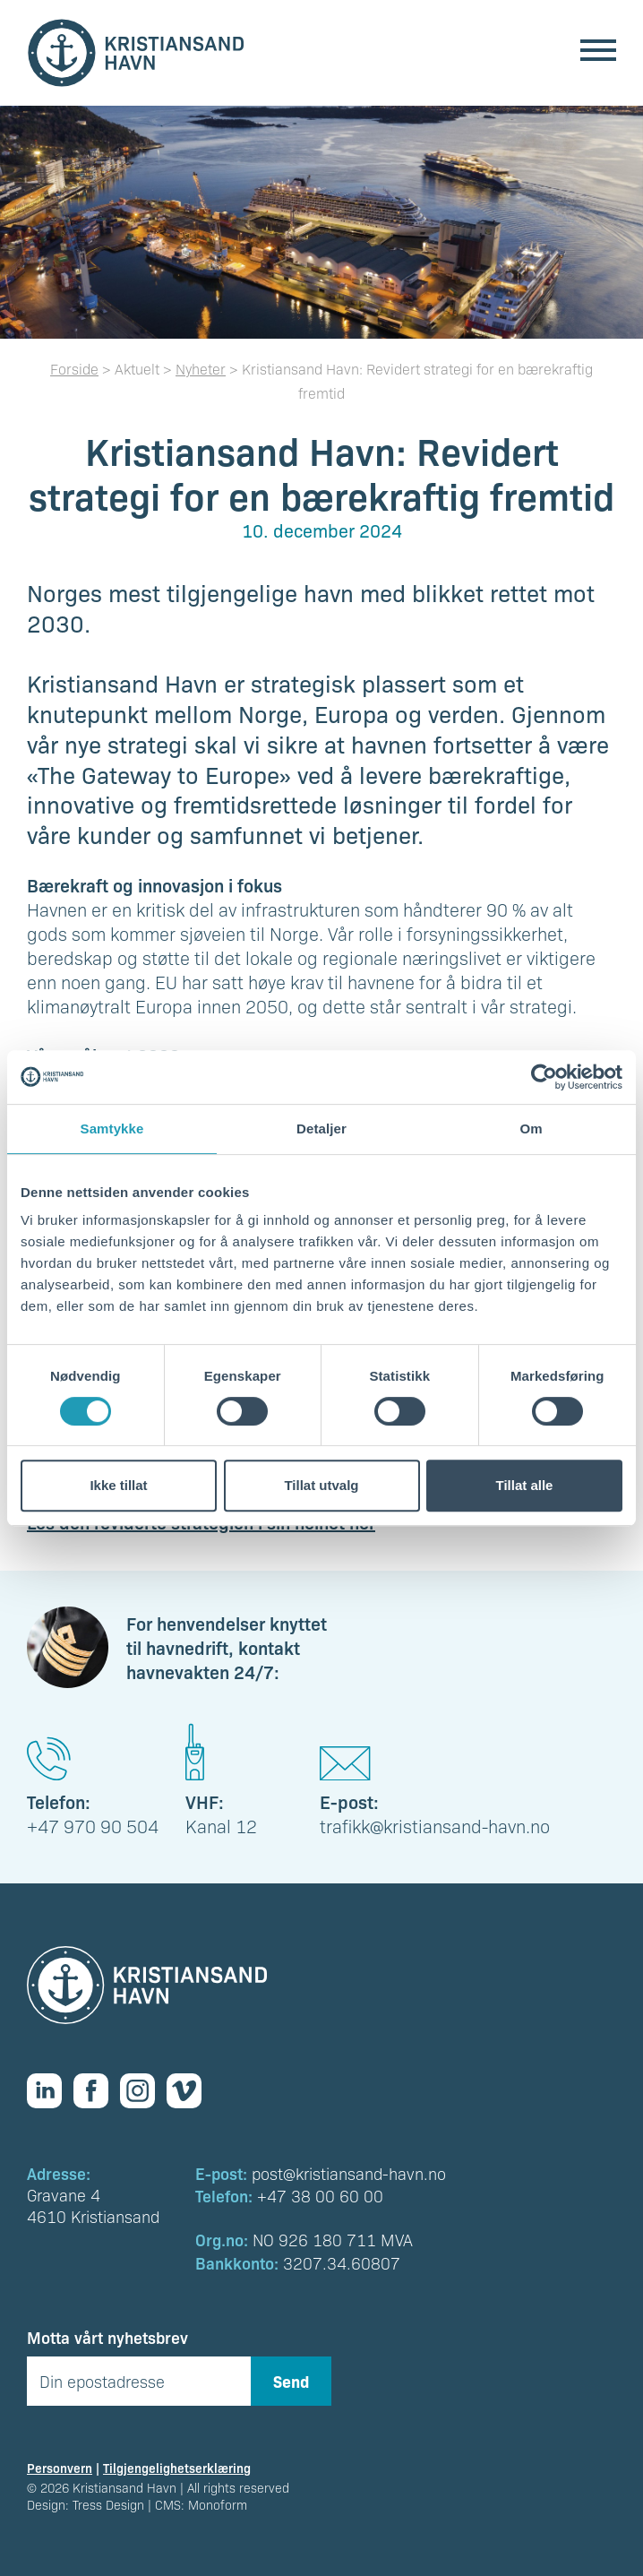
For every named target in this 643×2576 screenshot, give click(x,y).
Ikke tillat (118, 1485)
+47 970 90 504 (93, 1826)
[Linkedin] (50, 2090)
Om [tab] (530, 1128)
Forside (74, 368)
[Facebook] (96, 2090)
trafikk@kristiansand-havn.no (435, 1826)
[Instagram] (143, 2090)
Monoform (217, 2504)
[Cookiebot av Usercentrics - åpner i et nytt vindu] (544, 1077)
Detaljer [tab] (321, 1128)
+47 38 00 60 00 (320, 2195)
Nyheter (201, 368)
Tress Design (108, 2504)
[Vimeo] (190, 2090)
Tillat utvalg (321, 1485)
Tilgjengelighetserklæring (177, 2468)
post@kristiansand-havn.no (349, 2173)
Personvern (59, 2468)
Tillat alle (524, 1485)
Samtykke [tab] (112, 1128)
